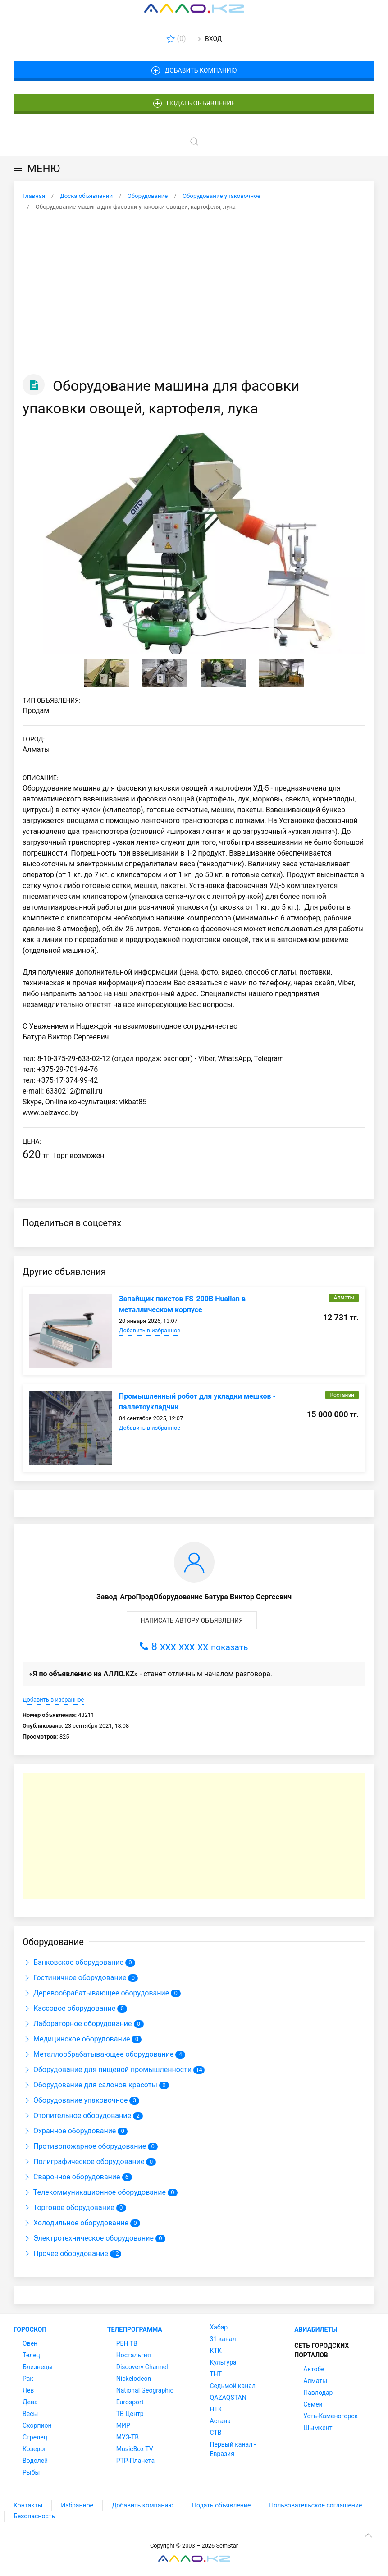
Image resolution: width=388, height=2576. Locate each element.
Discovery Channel (142, 2366)
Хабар (219, 2327)
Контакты (28, 2505)
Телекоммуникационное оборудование (95, 2192)
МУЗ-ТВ (127, 2437)
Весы (30, 2413)
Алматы (315, 2380)
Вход (208, 39)
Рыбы (31, 2472)
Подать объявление (194, 103)
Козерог (34, 2448)
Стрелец (35, 2437)
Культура (223, 2362)
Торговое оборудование (69, 2207)
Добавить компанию (194, 70)
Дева (30, 2402)
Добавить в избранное (149, 1330)
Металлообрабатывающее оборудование (99, 2054)
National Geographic (144, 2390)
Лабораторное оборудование (78, 2023)
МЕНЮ (37, 168)
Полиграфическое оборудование (84, 2161)
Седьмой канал (233, 2385)
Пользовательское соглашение (315, 2505)
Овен (30, 2343)
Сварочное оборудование (72, 2177)
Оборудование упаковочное (76, 2100)
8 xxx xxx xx (194, 1646)
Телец (31, 2355)
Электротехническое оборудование (89, 2238)
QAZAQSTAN (228, 2397)
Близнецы (38, 2366)
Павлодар (318, 2392)
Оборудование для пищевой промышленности (108, 2069)
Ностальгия (133, 2355)
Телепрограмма (134, 2329)
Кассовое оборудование (70, 2008)
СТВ (216, 2432)
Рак (28, 2378)
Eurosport (130, 2402)
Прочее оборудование (66, 2253)
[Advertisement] (194, 293)
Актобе (313, 2369)
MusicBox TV (134, 2448)
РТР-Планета (135, 2460)
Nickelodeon (133, 2378)
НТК (216, 2409)
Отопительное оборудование (78, 2115)
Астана (220, 2421)
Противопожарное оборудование (85, 2146)
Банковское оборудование (74, 1962)
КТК (216, 2350)
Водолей (35, 2460)
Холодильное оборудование (76, 2223)
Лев (28, 2390)
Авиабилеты (315, 2329)
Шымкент (317, 2427)
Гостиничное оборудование (75, 1977)
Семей (312, 2404)
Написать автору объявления (192, 1620)
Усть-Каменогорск (330, 2416)
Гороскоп (30, 2329)
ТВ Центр (130, 2413)
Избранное (77, 2505)
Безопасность (34, 2516)
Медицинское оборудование (77, 2039)
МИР (123, 2425)
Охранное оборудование (70, 2131)
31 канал (223, 2339)
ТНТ (216, 2374)
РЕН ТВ (126, 2343)
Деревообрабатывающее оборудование (97, 1993)
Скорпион (37, 2425)
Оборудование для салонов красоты (91, 2085)
